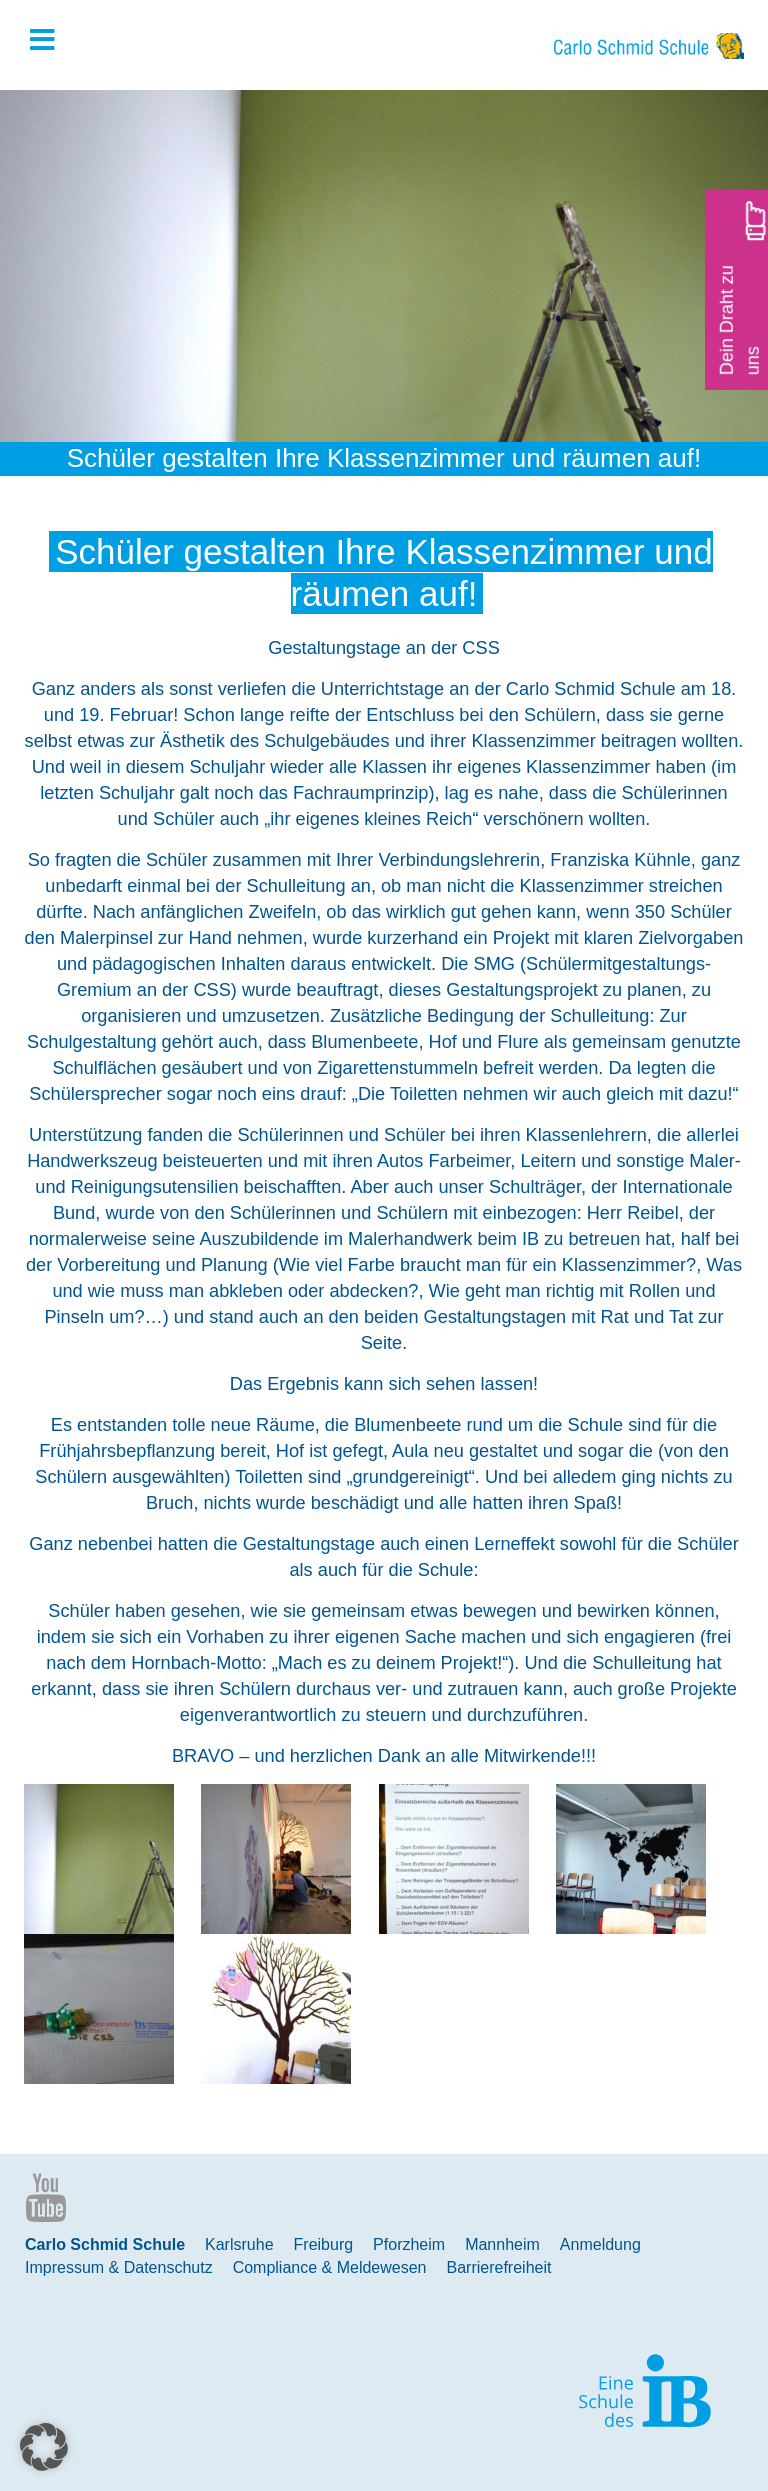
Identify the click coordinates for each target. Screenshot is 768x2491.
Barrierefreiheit (499, 2267)
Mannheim (502, 2244)
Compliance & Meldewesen (330, 2267)
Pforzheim (409, 2244)
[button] (44, 2447)
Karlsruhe (239, 2244)
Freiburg (324, 2244)
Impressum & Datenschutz (119, 2267)
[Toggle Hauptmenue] (52, 41)
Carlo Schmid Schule (105, 2244)
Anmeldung (600, 2244)
